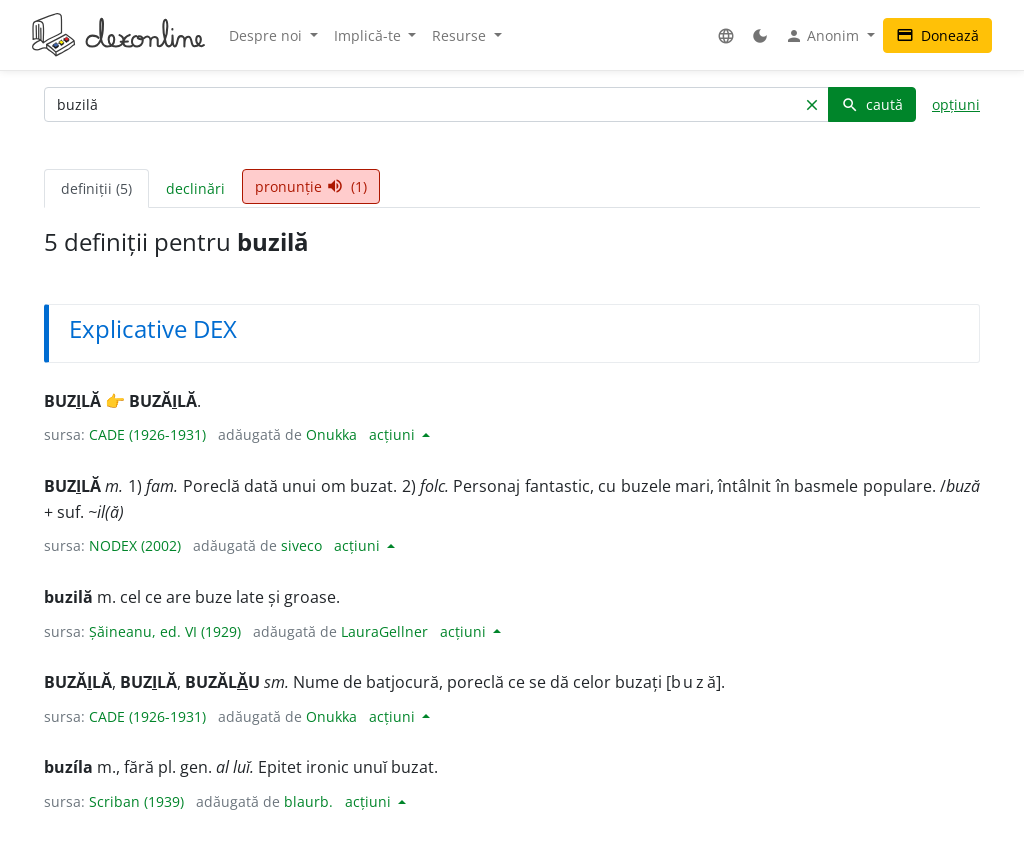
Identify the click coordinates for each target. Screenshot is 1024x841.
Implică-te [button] (369, 35)
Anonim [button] (824, 36)
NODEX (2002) (135, 545)
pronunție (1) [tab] (311, 186)
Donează (937, 35)
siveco (301, 545)
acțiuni (394, 434)
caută (872, 104)
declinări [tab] (195, 188)
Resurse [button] (461, 35)
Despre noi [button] (267, 35)
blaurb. (308, 801)
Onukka (331, 434)
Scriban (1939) (136, 801)
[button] (726, 35)
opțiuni (956, 104)
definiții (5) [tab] (96, 188)
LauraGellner (384, 631)
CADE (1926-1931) (147, 434)
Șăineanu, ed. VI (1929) (165, 631)
